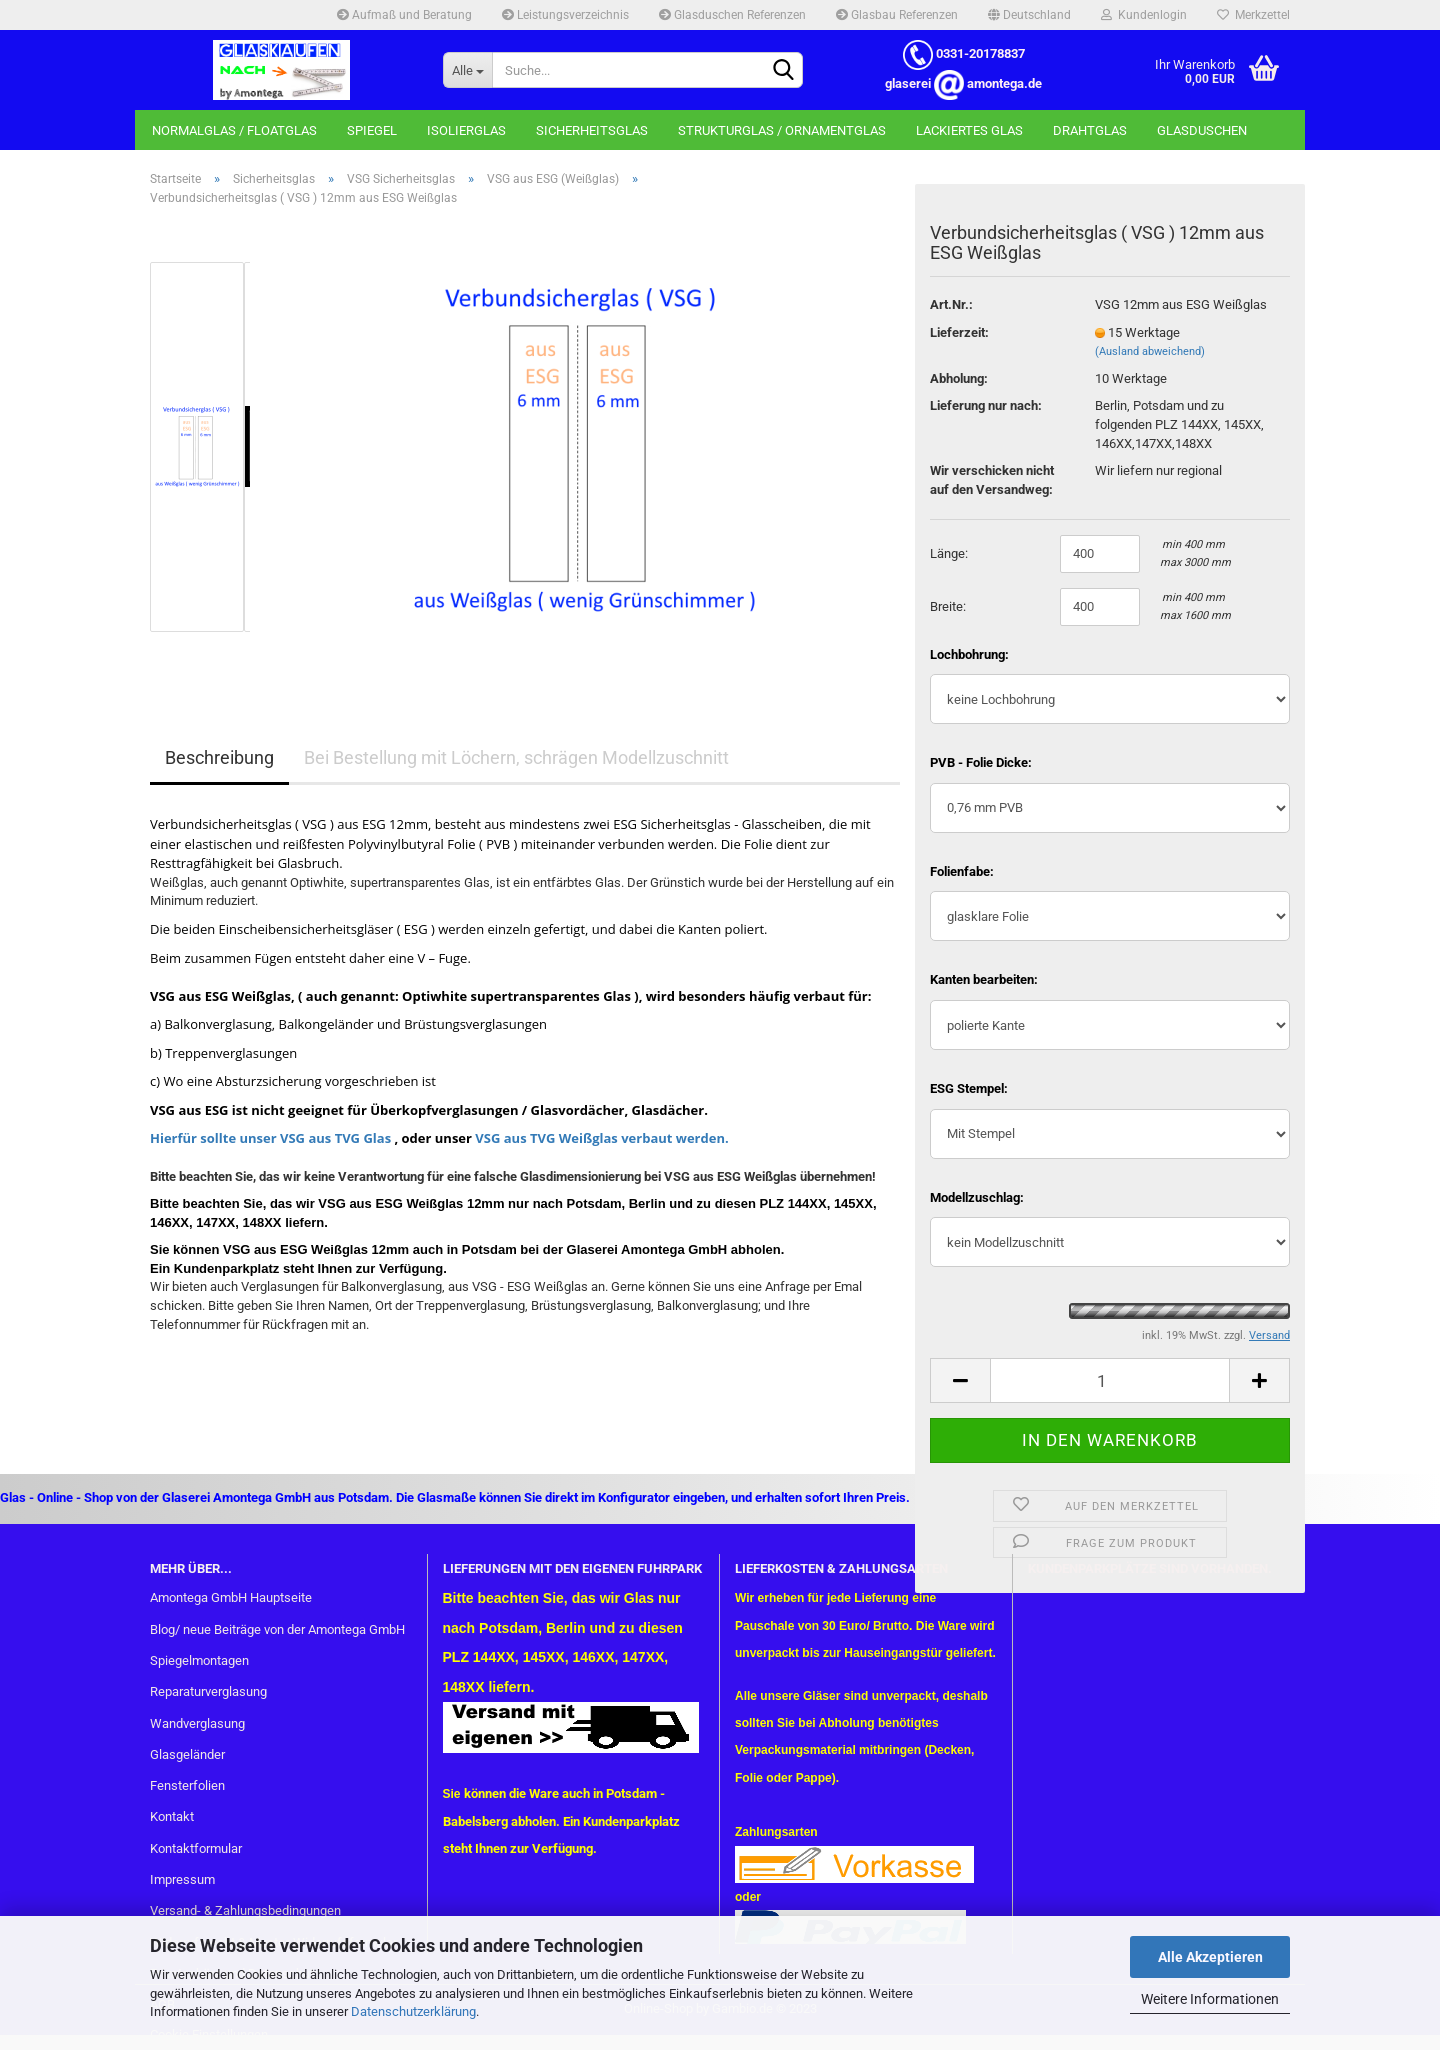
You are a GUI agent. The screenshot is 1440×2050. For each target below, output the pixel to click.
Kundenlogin (1144, 15)
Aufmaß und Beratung (404, 15)
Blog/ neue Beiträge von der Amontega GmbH (277, 1629)
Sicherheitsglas (592, 130)
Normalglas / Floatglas (234, 130)
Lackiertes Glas (969, 130)
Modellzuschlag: (977, 1197)
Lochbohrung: (969, 654)
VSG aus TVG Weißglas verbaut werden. (600, 1138)
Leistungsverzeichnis (565, 15)
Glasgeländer (187, 1754)
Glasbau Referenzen (897, 15)
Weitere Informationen (1210, 1999)
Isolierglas (466, 130)
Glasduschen (1202, 130)
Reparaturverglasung (208, 1691)
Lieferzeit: (959, 332)
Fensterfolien (187, 1785)
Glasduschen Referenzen (732, 15)
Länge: (949, 553)
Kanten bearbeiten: (984, 979)
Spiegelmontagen (199, 1660)
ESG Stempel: (969, 1088)
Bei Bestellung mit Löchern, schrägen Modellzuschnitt (516, 757)
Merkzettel (1253, 15)
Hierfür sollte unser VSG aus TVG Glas (270, 1138)
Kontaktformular (196, 1848)
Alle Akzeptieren (1210, 1957)
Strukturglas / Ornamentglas (782, 130)
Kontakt (172, 1816)
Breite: (948, 606)
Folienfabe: (962, 871)
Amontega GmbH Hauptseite (231, 1597)
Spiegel (372, 130)
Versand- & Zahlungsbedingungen (245, 1910)
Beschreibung (219, 757)
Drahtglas (1090, 130)
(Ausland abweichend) (1150, 351)
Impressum (182, 1879)
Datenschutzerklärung (413, 2011)
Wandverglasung (197, 1723)
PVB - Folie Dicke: (981, 762)
